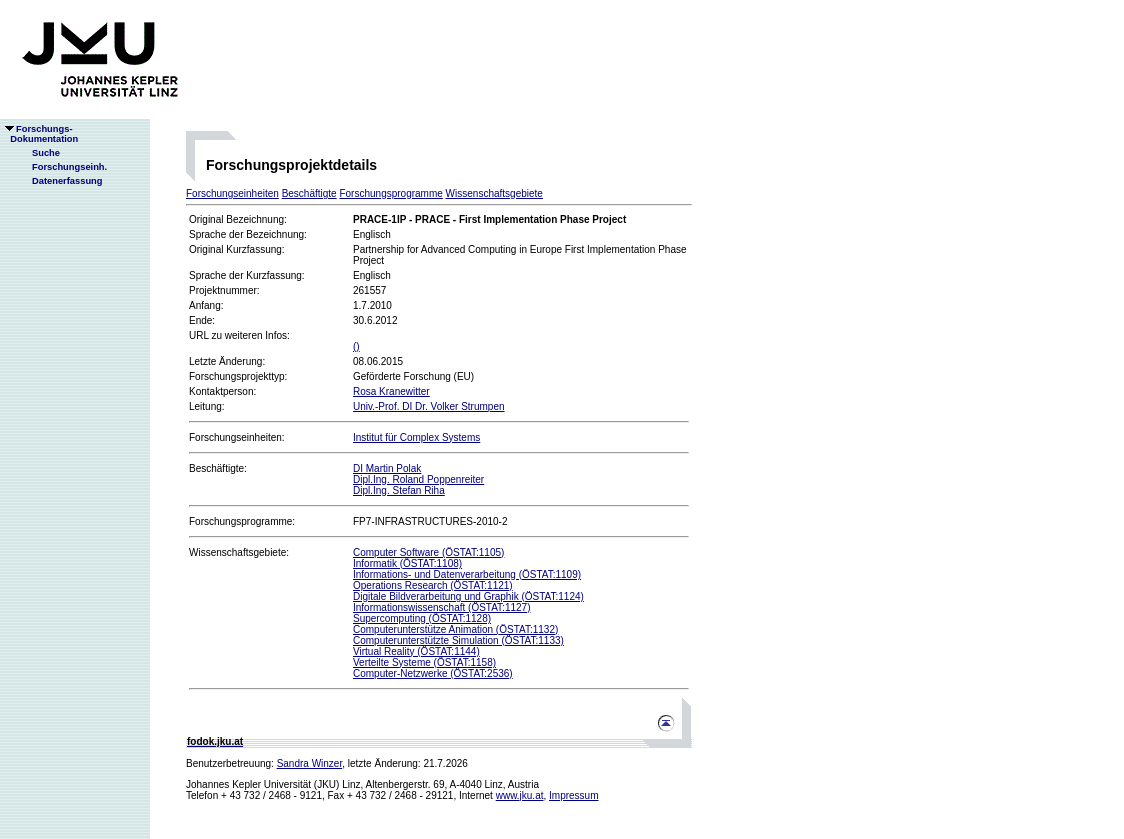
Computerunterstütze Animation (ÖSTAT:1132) (455, 629)
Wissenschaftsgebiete (494, 193)
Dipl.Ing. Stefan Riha (399, 490)
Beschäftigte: (218, 468)
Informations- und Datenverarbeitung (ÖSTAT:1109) (467, 574)
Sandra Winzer (310, 763)
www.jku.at (520, 795)
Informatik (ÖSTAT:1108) (407, 563)
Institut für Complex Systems (416, 437)
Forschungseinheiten (232, 193)
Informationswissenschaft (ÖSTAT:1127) (441, 607)
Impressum (573, 795)
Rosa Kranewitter (391, 391)
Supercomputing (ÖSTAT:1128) (422, 618)
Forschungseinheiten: (237, 437)
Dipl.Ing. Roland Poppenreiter (418, 479)
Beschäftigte (309, 193)
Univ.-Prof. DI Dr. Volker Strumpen (429, 406)
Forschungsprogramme (390, 193)
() (356, 346)
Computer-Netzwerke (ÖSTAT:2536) (433, 673)
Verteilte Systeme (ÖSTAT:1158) (424, 662)
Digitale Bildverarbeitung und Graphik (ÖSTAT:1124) (468, 596)
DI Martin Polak (387, 468)
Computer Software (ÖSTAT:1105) (428, 552)
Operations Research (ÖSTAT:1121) (433, 585)
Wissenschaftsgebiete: (239, 552)
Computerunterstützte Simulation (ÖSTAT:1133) (458, 640)
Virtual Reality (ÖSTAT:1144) (416, 651)
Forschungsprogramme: (242, 521)
